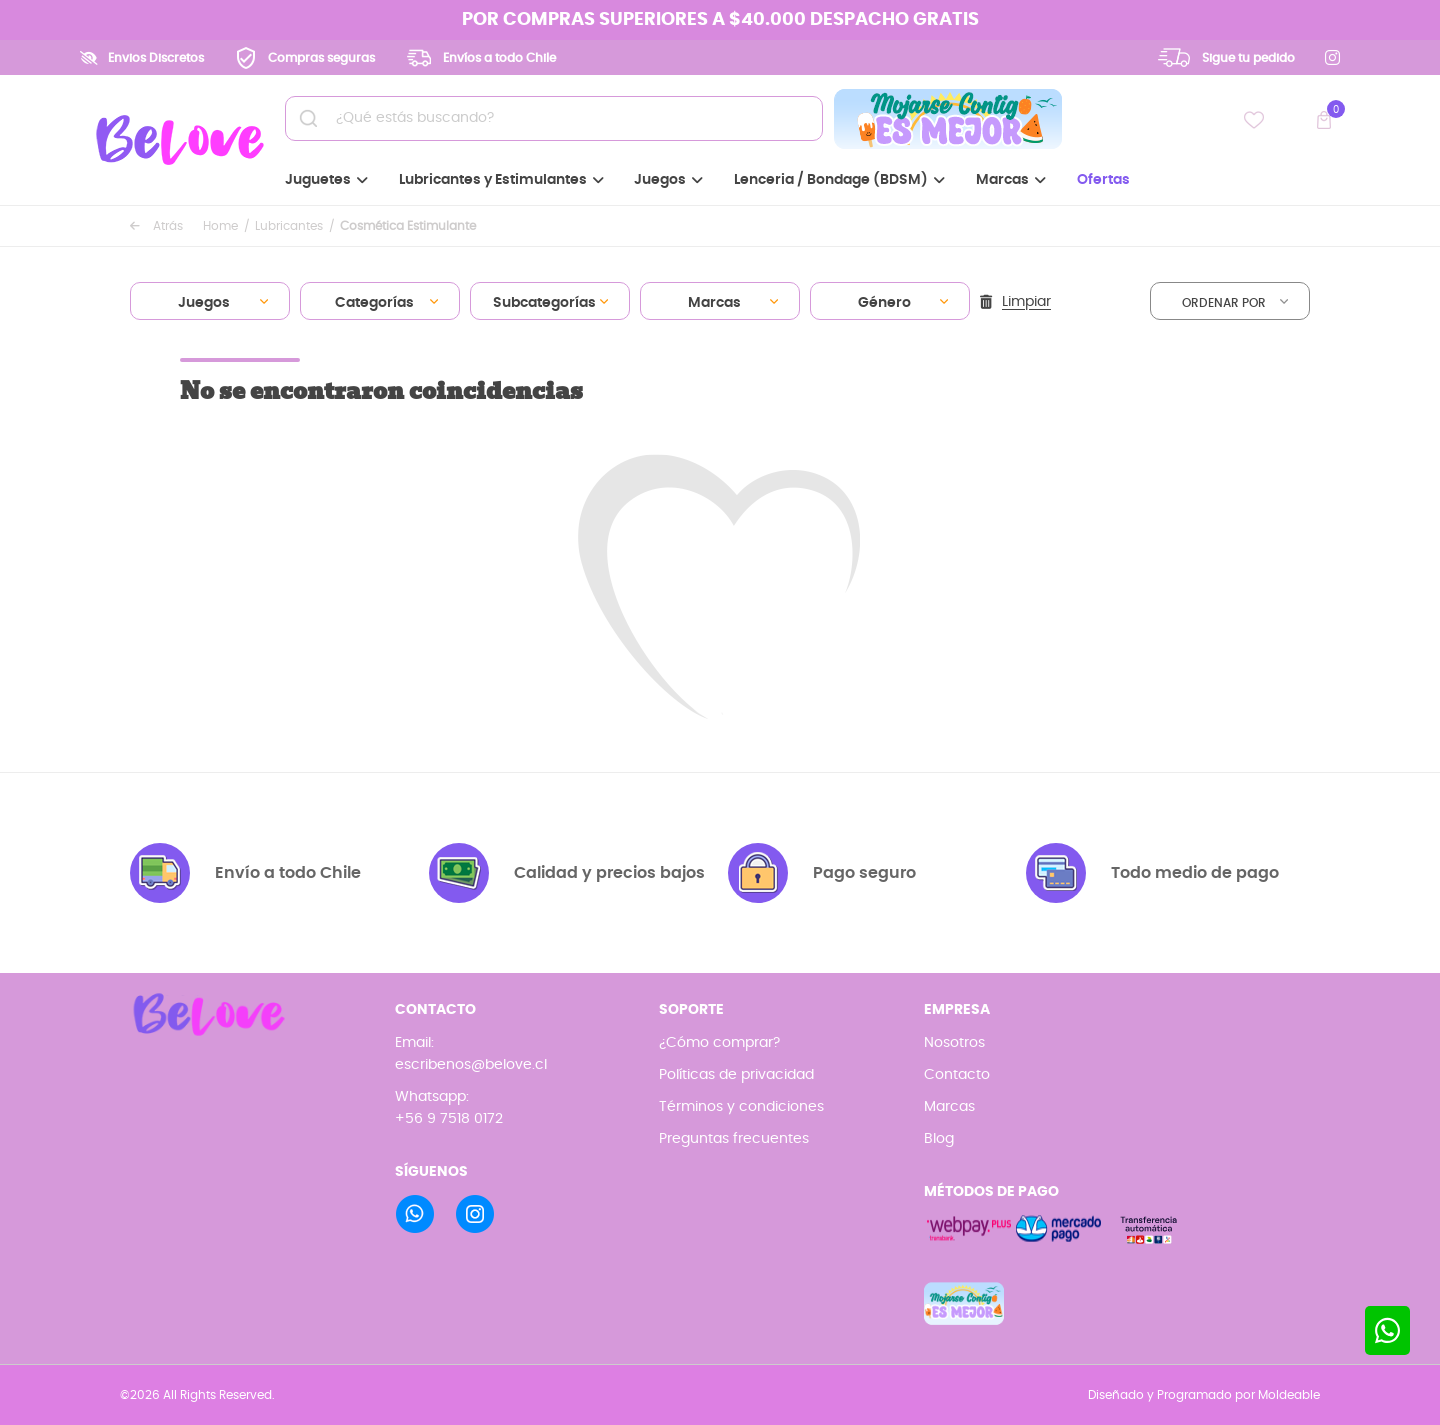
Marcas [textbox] (714, 303)
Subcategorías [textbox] (544, 303)
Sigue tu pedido (1248, 58)
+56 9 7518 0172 (449, 1119)
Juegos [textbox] (204, 303)
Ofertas (1103, 180)
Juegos (668, 180)
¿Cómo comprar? (719, 1043)
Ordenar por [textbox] (1224, 303)
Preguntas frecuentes (734, 1139)
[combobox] (210, 301)
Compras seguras (321, 58)
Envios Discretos (156, 58)
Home (220, 226)
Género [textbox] (884, 303)
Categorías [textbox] (374, 303)
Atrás (156, 226)
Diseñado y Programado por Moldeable (1204, 1395)
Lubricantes (289, 226)
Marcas (1011, 180)
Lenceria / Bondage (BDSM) (839, 180)
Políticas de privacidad (736, 1075)
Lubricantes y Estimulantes (501, 180)
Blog (939, 1139)
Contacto (957, 1075)
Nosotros (954, 1043)
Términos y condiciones (741, 1107)
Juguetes (326, 180)
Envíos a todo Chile (499, 58)
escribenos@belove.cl (471, 1065)
